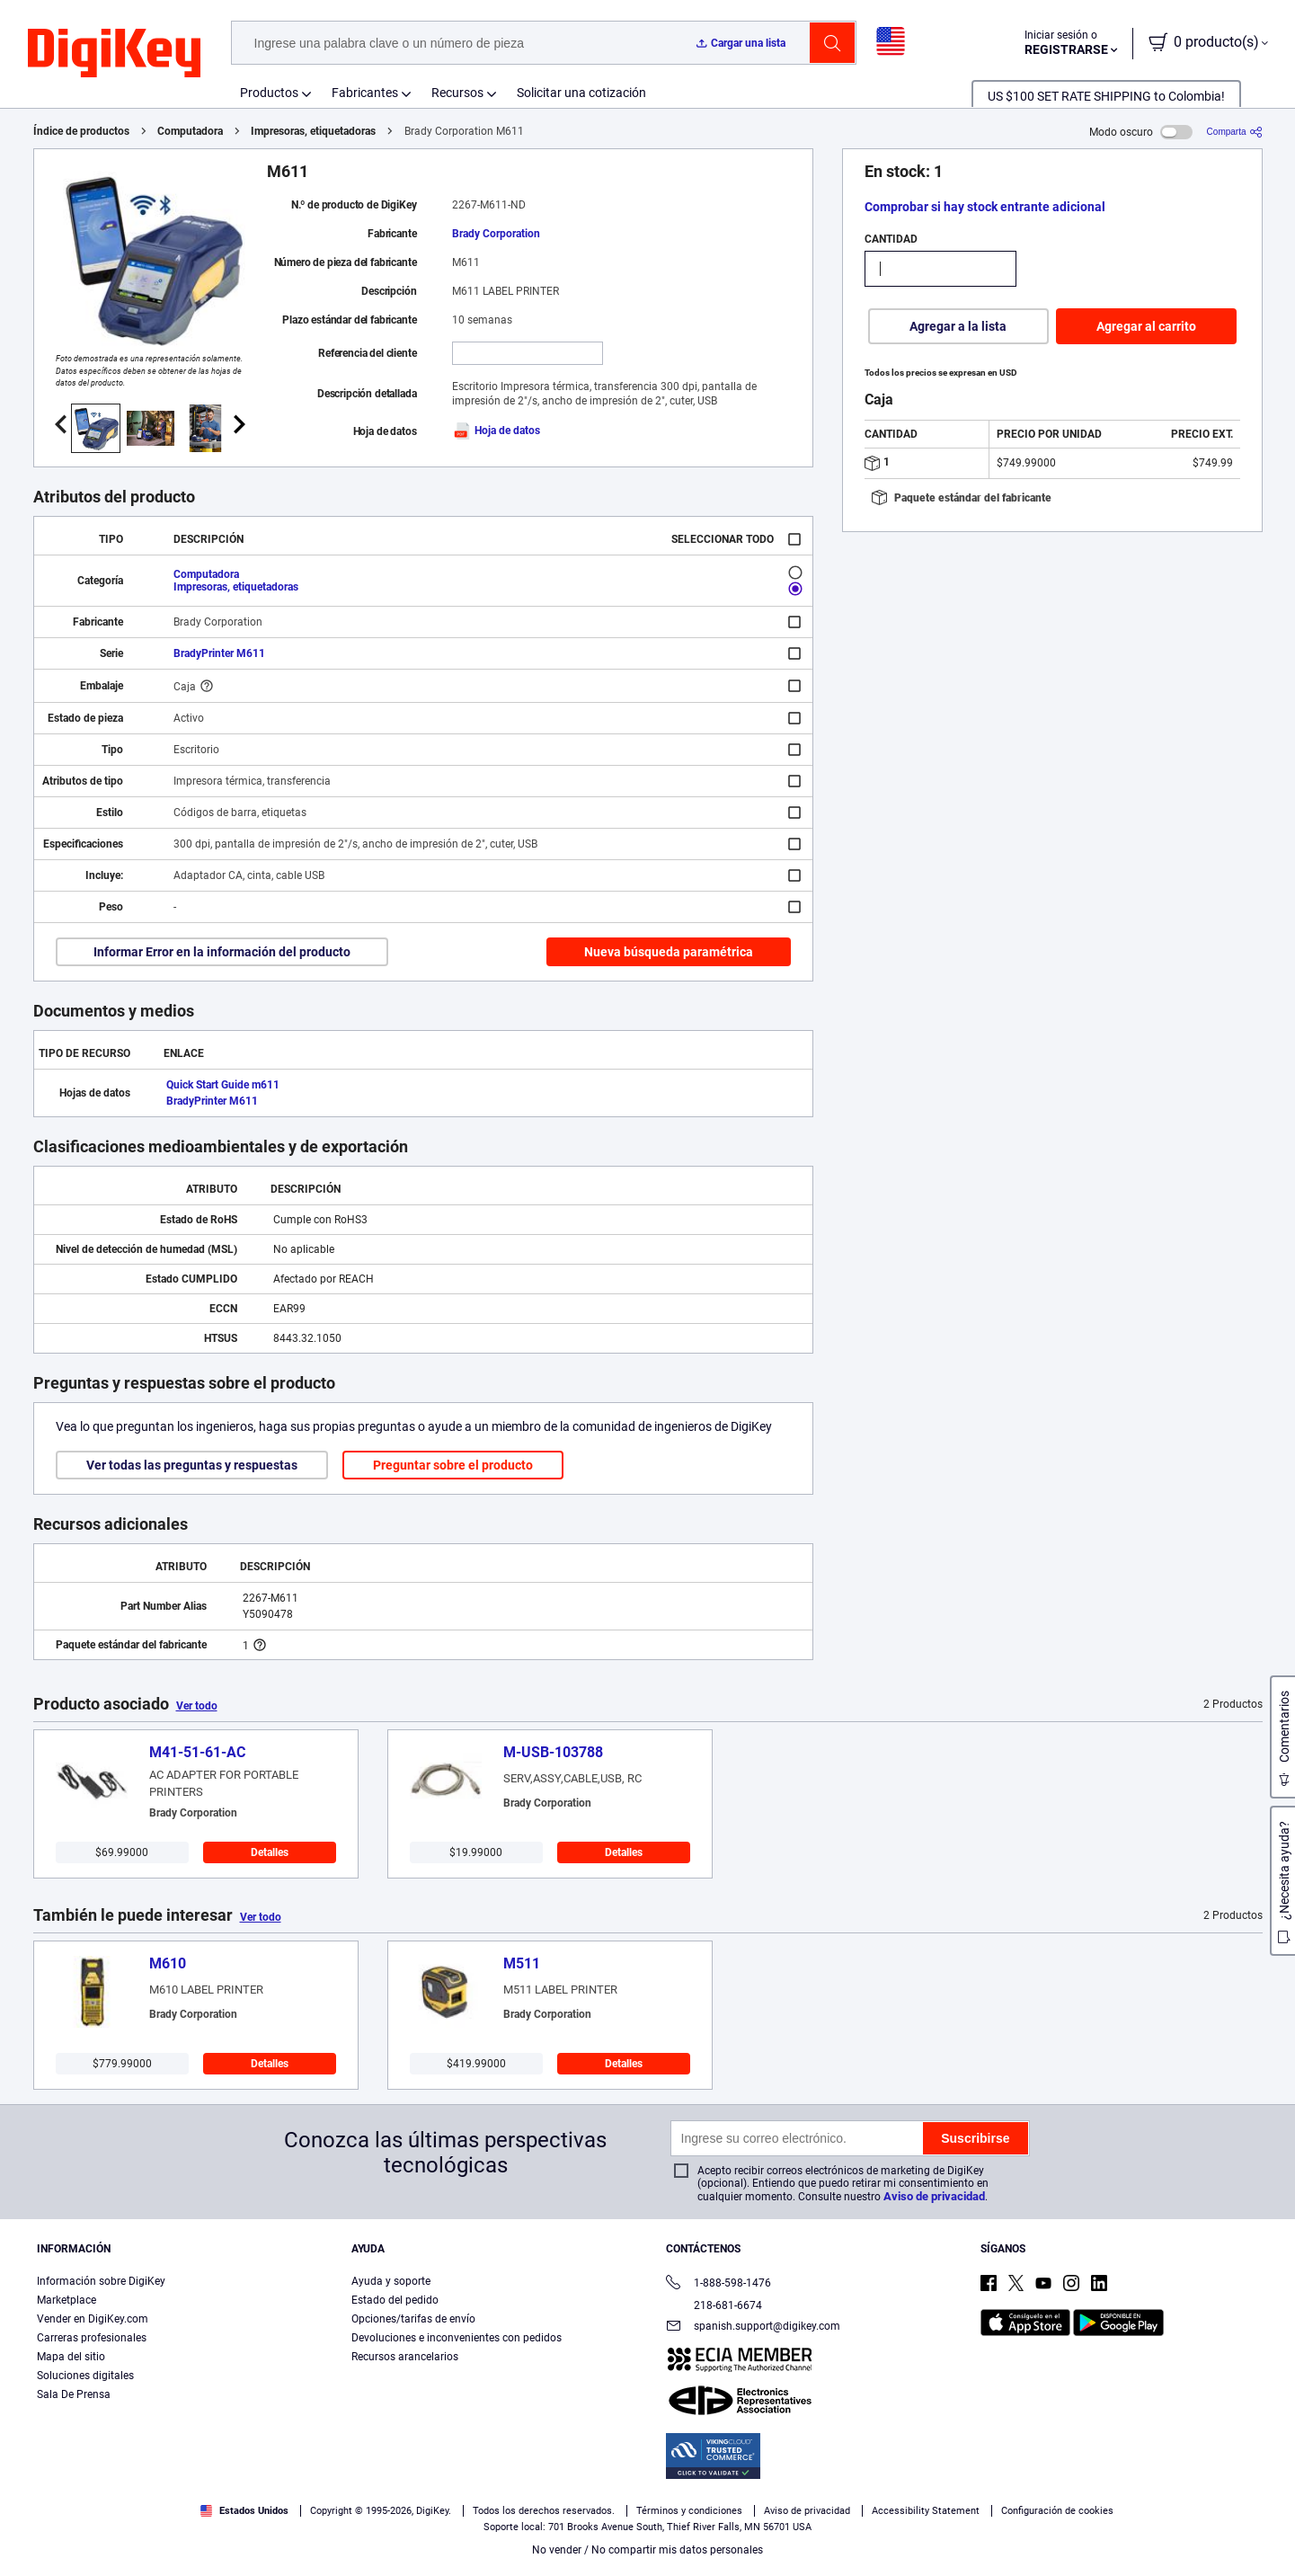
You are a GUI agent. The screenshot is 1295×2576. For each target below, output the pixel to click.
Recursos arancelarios (404, 2356)
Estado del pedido (395, 2300)
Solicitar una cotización (581, 92)
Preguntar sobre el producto (453, 1465)
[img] (114, 54)
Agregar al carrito (1146, 326)
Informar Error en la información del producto (221, 952)
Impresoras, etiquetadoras (313, 131)
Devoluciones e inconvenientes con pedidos (456, 2338)
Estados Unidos (244, 2511)
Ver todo (196, 1706)
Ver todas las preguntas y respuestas (191, 1465)
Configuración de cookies (1057, 2511)
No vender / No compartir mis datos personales (647, 2550)
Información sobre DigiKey (101, 2281)
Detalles (269, 1852)
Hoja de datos (496, 430)
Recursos (457, 92)
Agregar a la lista (958, 326)
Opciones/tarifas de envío (413, 2319)
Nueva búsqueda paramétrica (668, 952)
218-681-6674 (714, 2305)
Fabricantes (365, 92)
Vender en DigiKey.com (92, 2319)
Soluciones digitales (85, 2375)
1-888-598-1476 (718, 2284)
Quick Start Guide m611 (222, 1085)
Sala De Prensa (74, 2394)
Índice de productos (81, 131)
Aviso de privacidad (934, 2196)
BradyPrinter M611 (219, 653)
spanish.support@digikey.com (753, 2327)
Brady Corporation (496, 233)
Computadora (190, 131)
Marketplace (66, 2300)
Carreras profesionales (91, 2338)
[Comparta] (1235, 131)
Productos (269, 92)
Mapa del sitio (71, 2356)
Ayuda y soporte (390, 2281)
